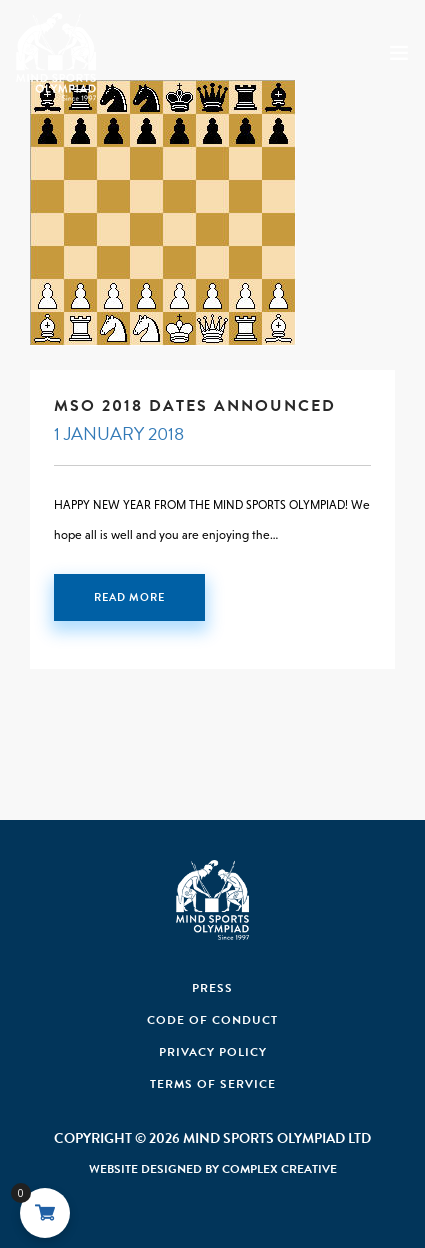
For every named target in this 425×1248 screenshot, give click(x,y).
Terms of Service (213, 1084)
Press (212, 988)
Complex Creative (279, 1169)
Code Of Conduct (212, 1020)
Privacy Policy (213, 1052)
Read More (129, 597)
